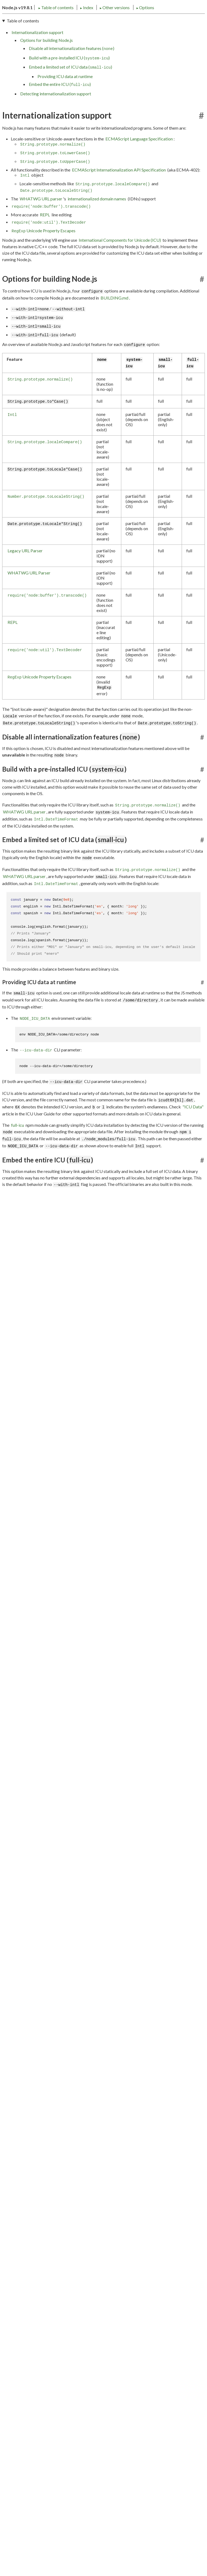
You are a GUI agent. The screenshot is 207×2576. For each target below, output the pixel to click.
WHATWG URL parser (41, 217)
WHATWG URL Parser (29, 591)
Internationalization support (37, 51)
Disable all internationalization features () (71, 67)
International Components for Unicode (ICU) (120, 259)
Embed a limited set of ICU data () (70, 86)
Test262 (19, 1417)
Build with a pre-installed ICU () (69, 76)
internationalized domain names (97, 217)
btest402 (20, 1408)
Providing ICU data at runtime (65, 95)
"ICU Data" (192, 1125)
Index (52, 24)
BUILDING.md (114, 317)
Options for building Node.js (46, 59)
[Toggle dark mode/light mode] (200, 10)
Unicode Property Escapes (43, 249)
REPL (45, 233)
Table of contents (21, 24)
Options (110, 24)
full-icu (17, 1143)
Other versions (80, 24)
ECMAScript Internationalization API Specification (119, 188)
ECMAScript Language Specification (139, 157)
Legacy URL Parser (25, 569)
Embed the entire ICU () (60, 103)
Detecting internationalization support (55, 112)
